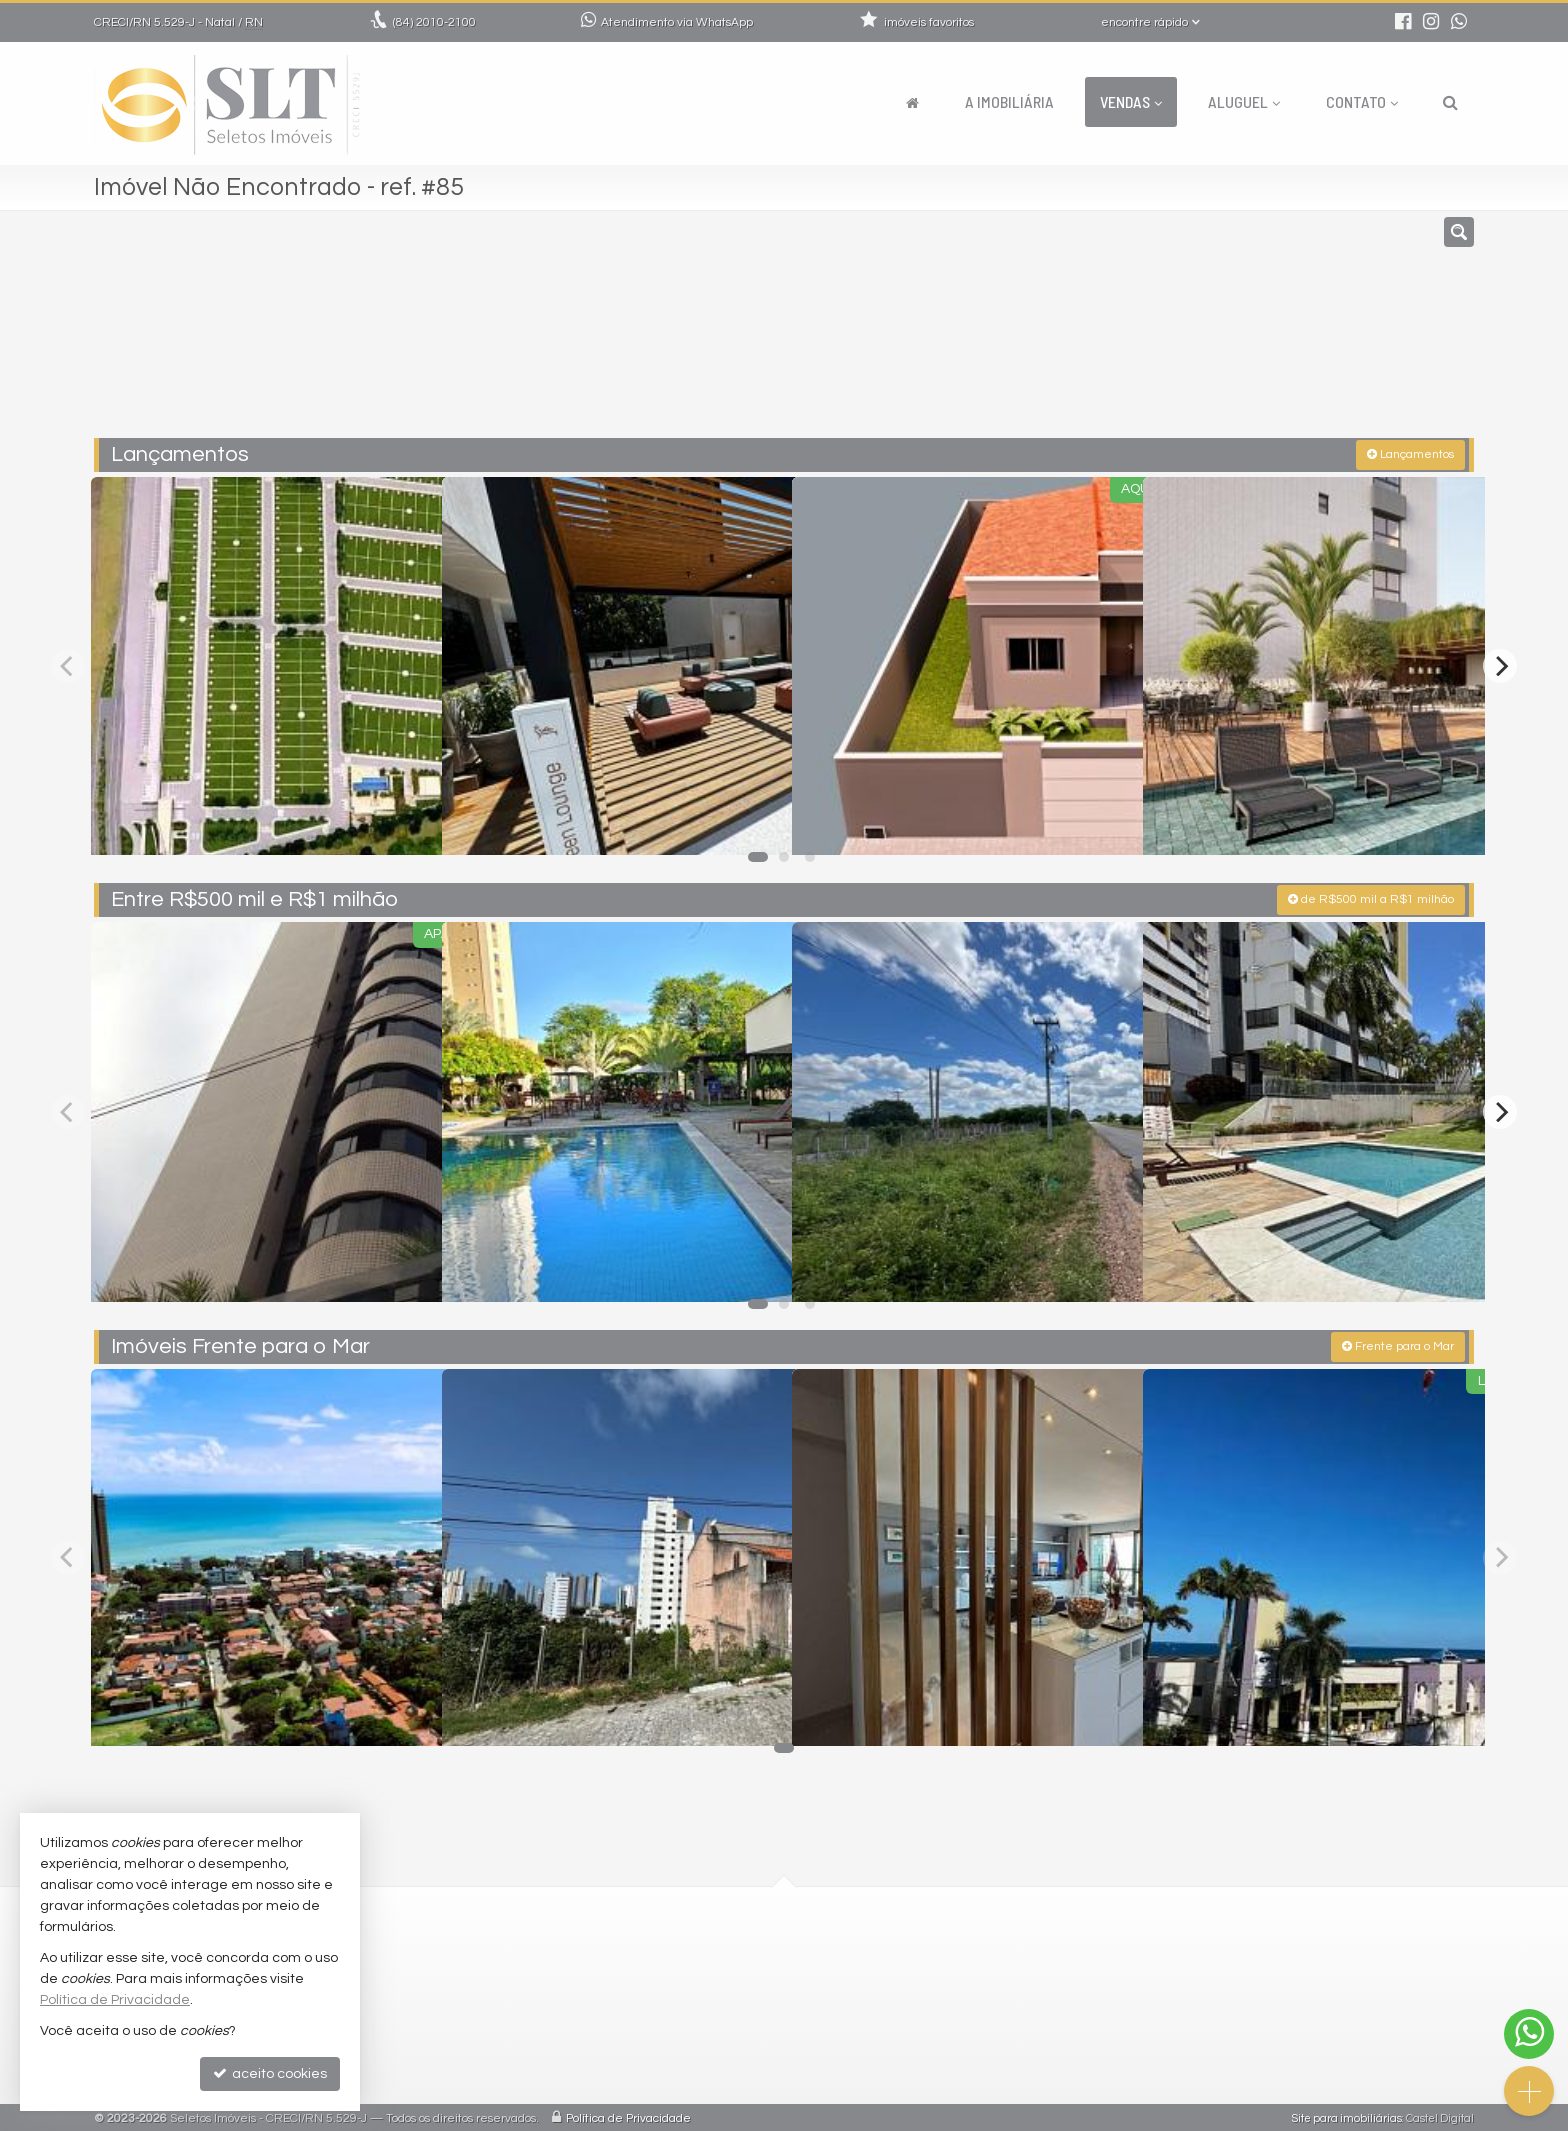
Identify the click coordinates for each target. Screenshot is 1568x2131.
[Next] (1500, 664)
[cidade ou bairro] (1006, 333)
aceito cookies (270, 2073)
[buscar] (1192, 333)
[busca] (1450, 102)
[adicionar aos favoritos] (405, 819)
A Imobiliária (1009, 101)
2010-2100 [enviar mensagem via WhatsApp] (434, 22)
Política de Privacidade (628, 2115)
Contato (1362, 101)
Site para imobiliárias (1347, 2115)
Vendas (1131, 101)
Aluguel (1244, 101)
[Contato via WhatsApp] (1529, 2034)
